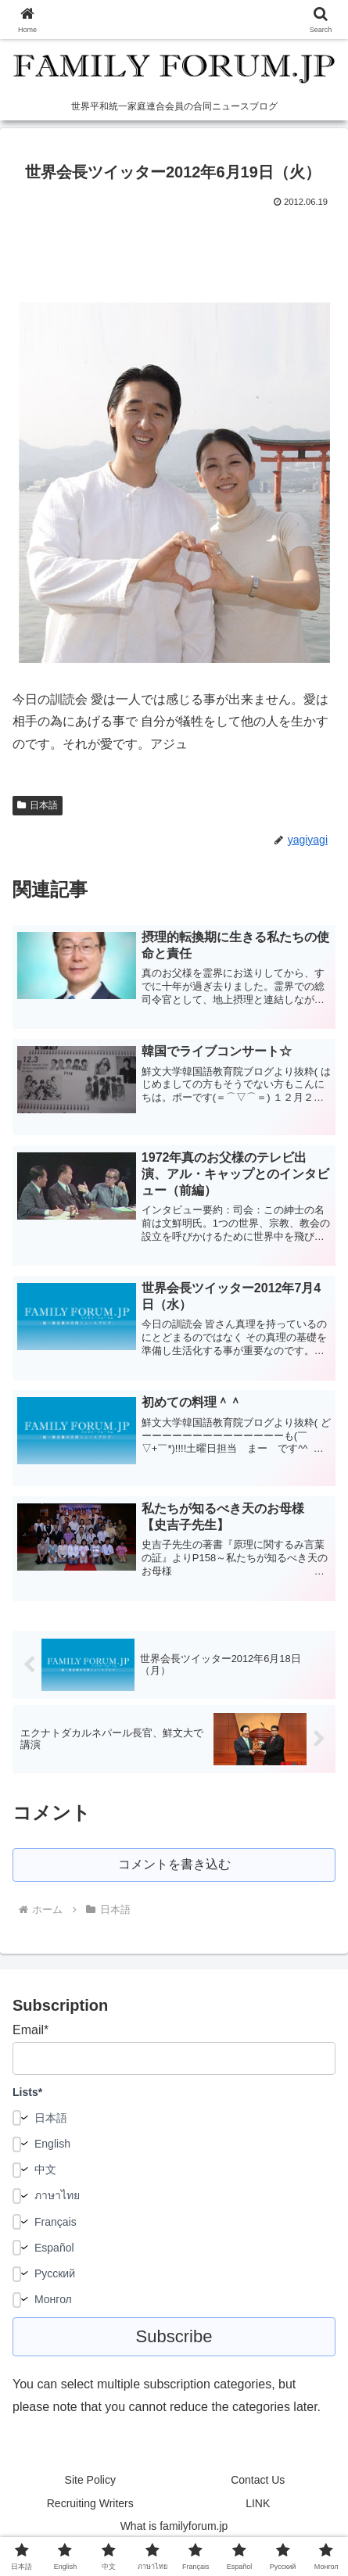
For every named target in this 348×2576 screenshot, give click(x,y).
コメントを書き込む (174, 1864)
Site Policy (90, 2480)
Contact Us (258, 2480)
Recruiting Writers (90, 2503)
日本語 (37, 805)
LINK (258, 2503)
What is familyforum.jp (174, 2526)
